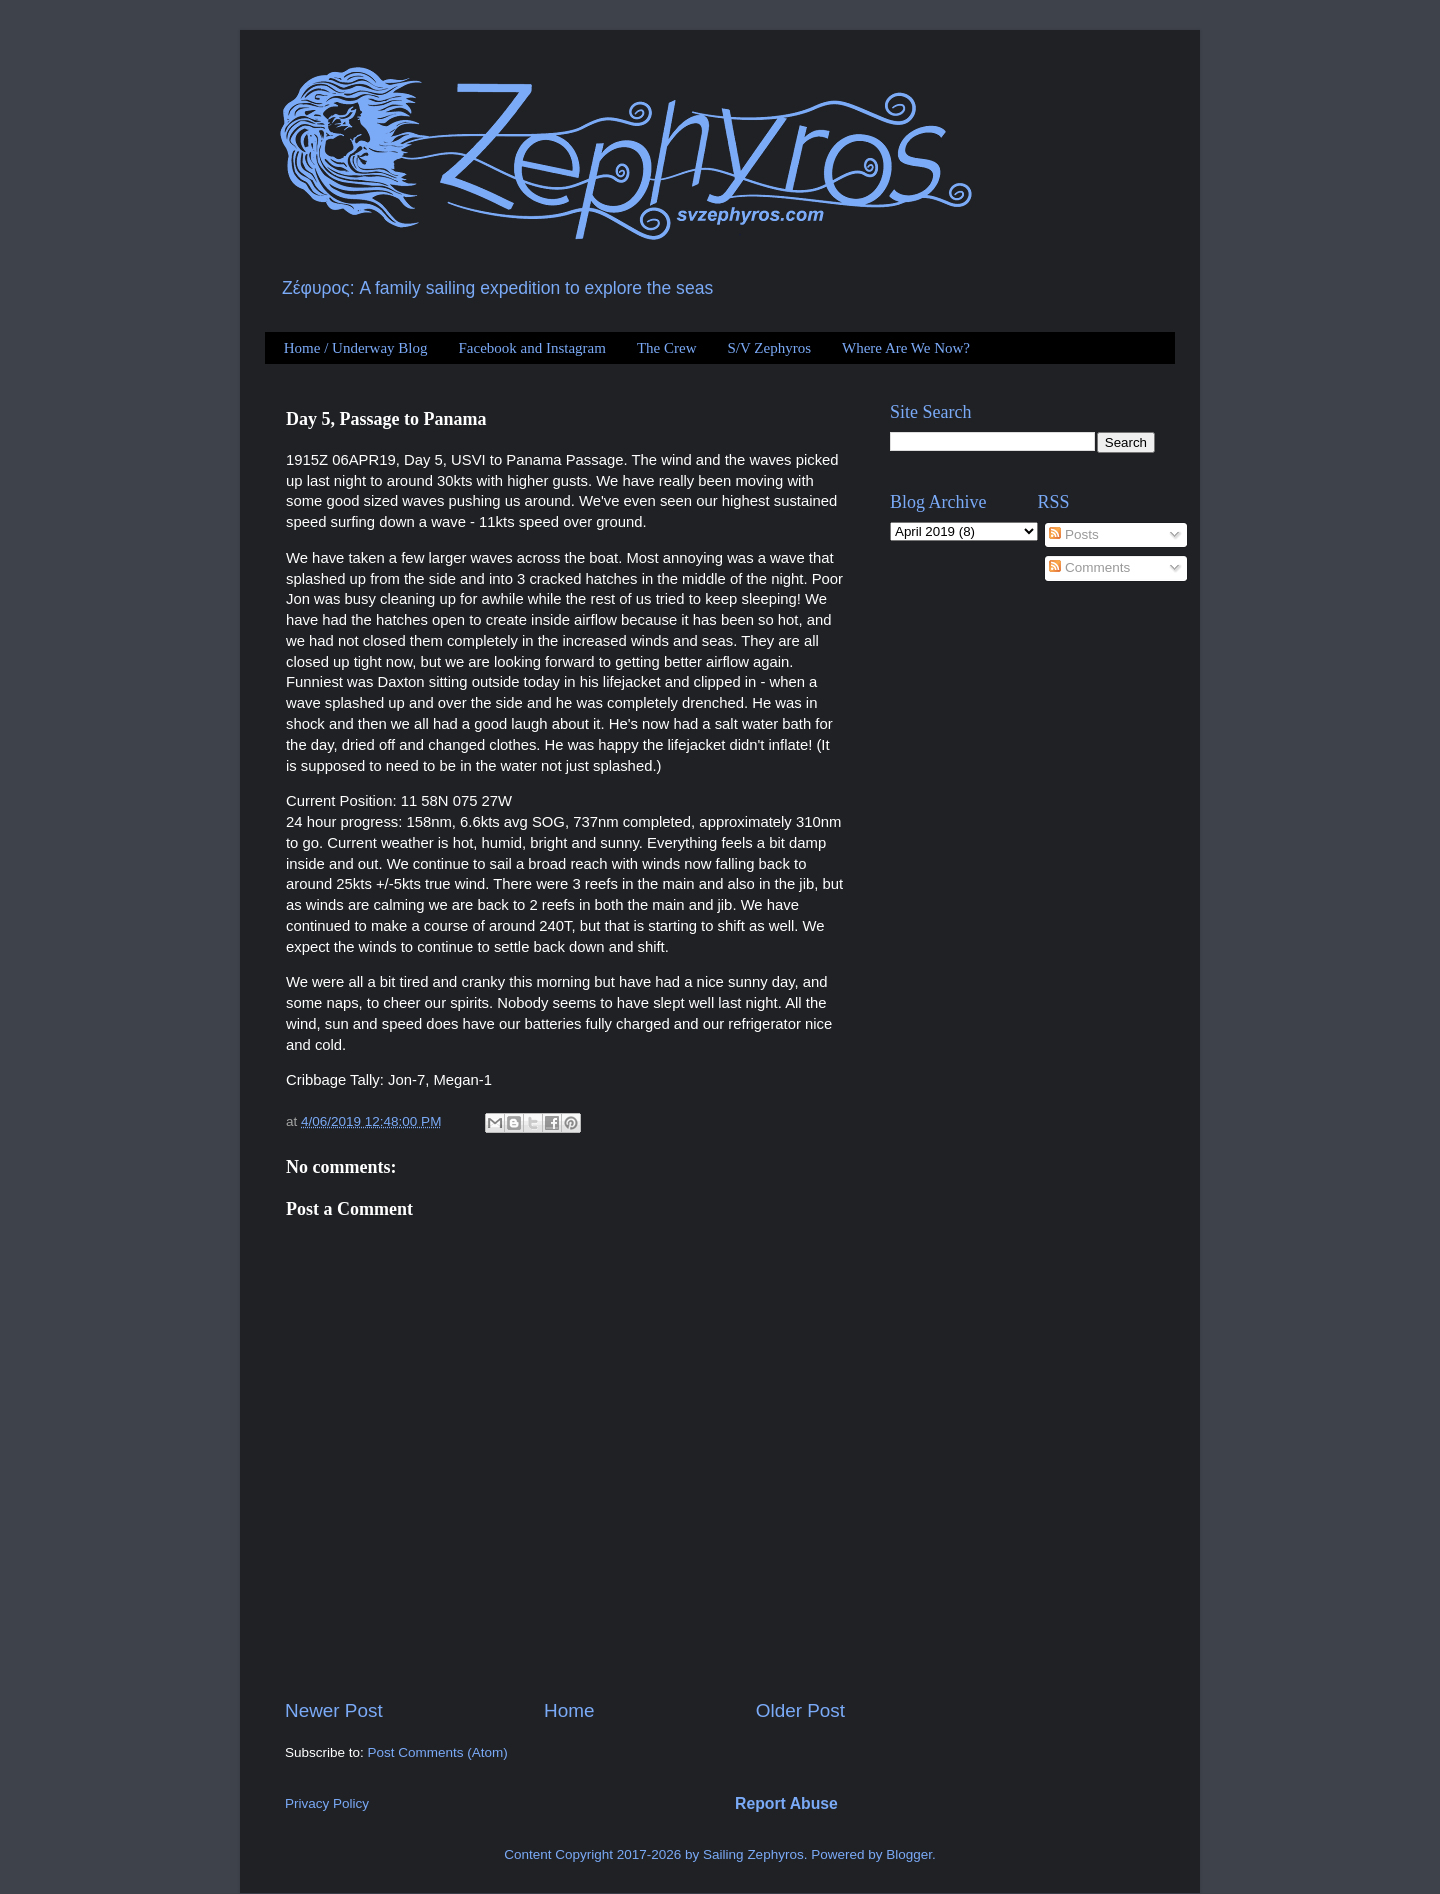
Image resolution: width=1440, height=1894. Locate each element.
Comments (1089, 567)
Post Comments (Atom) (438, 1752)
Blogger (909, 1854)
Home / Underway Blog (356, 348)
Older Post (800, 1710)
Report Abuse (786, 1803)
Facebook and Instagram (531, 348)
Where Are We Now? (906, 348)
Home (569, 1710)
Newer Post (334, 1710)
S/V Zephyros (769, 348)
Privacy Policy (327, 1803)
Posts (1074, 534)
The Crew (667, 348)
